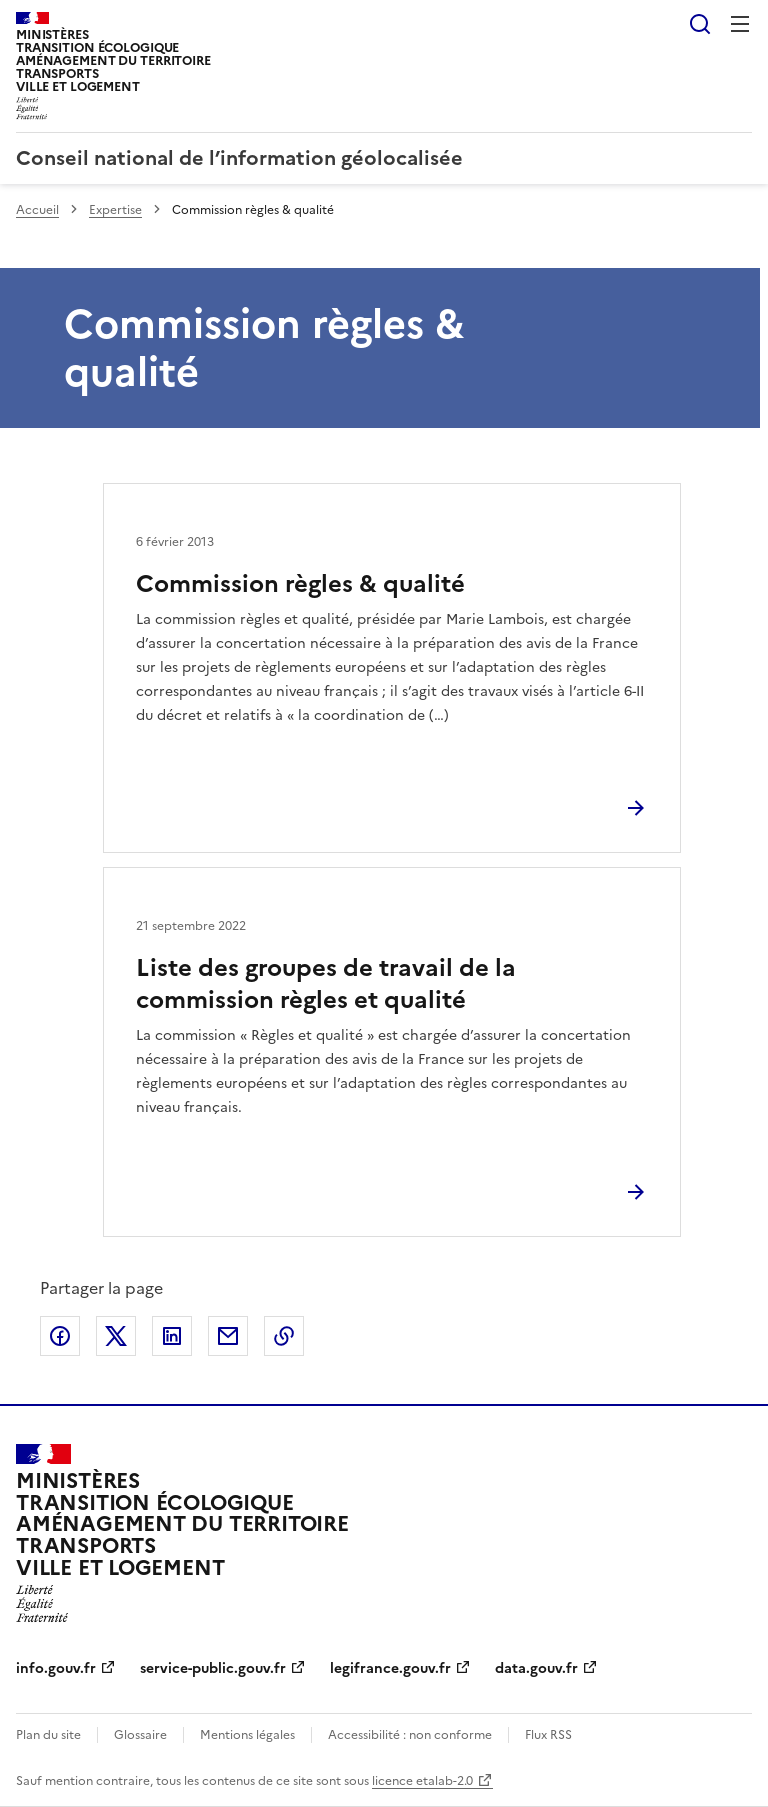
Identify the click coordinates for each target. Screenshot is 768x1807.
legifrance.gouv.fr (390, 1668)
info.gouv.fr (56, 1668)
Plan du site (48, 1735)
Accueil (37, 210)
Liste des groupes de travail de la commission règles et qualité (326, 984)
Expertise (115, 210)
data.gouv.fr (536, 1668)
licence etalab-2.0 (422, 1781)
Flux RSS (548, 1735)
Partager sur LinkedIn (172, 1336)
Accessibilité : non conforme (410, 1735)
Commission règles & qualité (300, 584)
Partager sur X (116, 1336)
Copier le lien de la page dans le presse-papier (284, 1336)
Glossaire (140, 1735)
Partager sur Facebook (60, 1336)
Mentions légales (247, 1735)
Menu (740, 24)
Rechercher (700, 24)
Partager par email (228, 1336)
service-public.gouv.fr (213, 1668)
